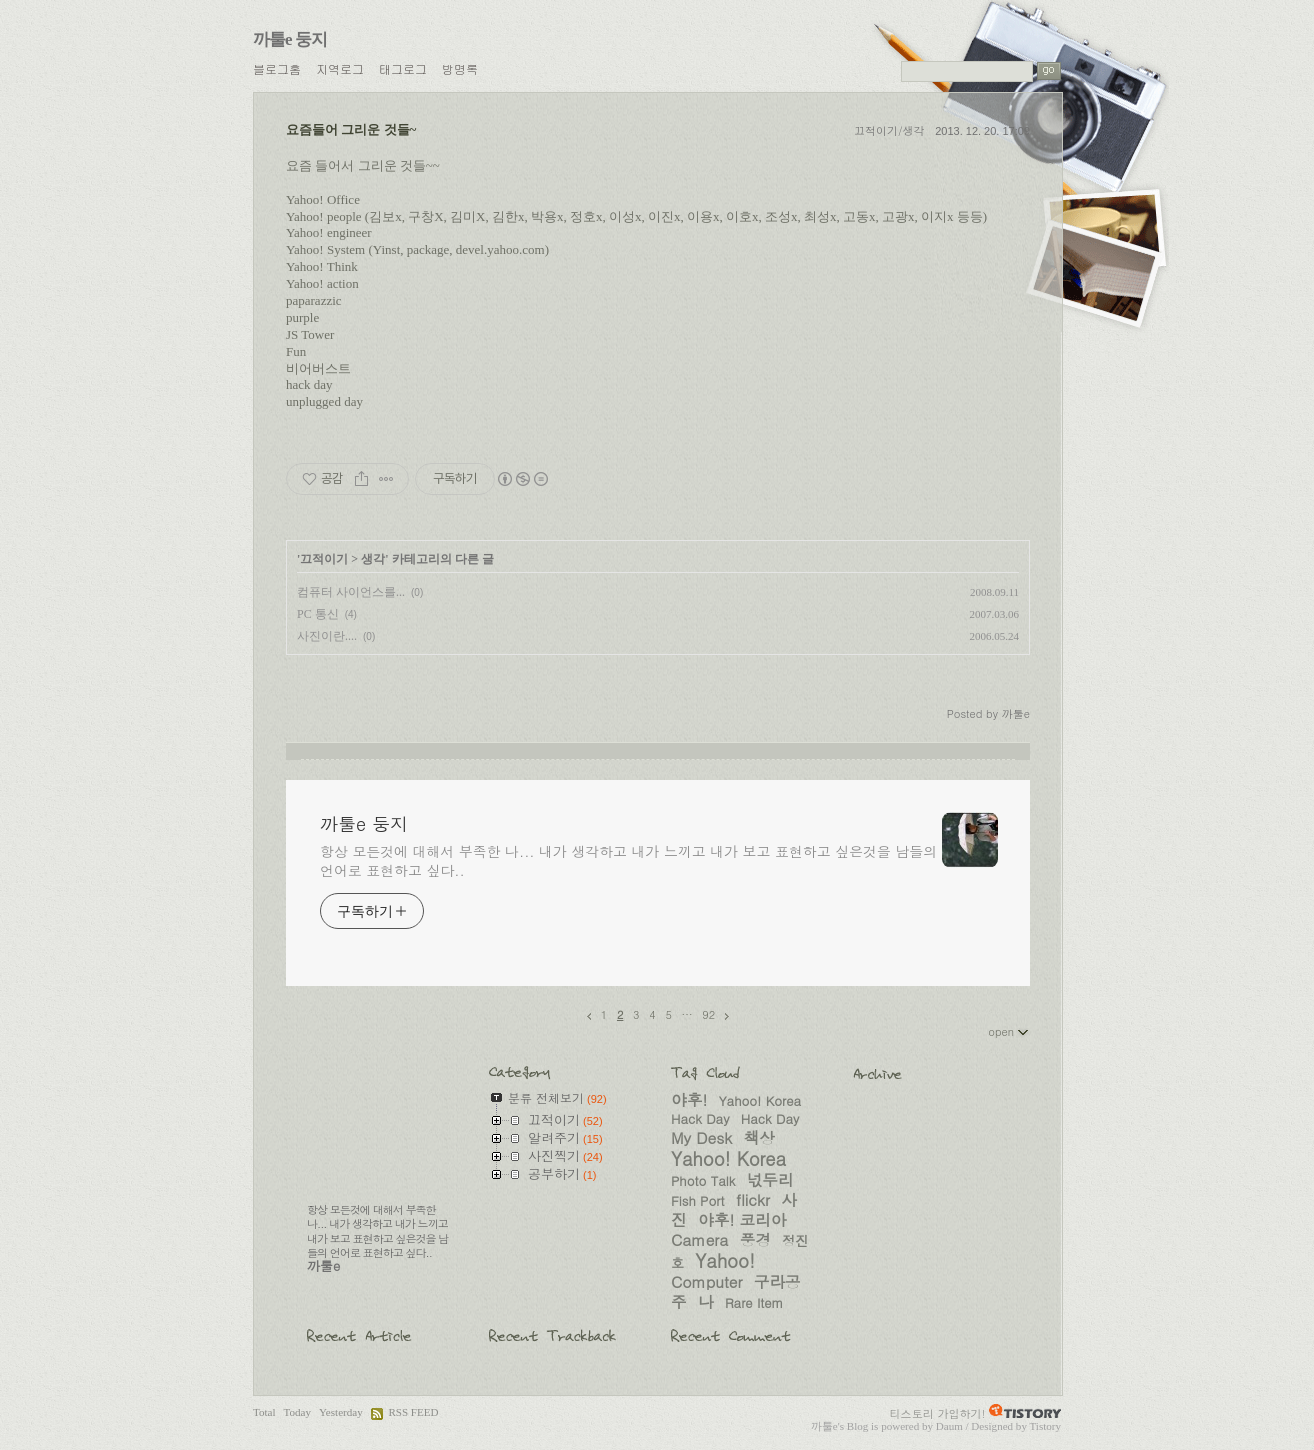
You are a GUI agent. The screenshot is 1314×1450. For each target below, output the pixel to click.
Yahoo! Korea (728, 1158)
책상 (759, 1137)
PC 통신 (318, 614)
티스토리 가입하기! (938, 1413)
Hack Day (770, 1118)
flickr (753, 1199)
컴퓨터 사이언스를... (351, 592)
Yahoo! (725, 1260)
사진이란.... (327, 636)
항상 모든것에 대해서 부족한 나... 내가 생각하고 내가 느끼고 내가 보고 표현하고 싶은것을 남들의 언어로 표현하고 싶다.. (628, 860)
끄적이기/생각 (889, 130)
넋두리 (770, 1179)
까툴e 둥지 (290, 39)
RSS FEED (413, 1412)
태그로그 (403, 68)
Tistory (1045, 1426)
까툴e (824, 1426)
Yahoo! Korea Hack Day (736, 1109)
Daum (949, 1426)
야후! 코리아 (742, 1219)
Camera (699, 1239)
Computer (707, 1281)
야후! (689, 1099)
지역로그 (340, 68)
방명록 (460, 68)
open (1009, 1031)
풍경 (755, 1239)
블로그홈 (277, 68)
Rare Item (754, 1302)
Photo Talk (703, 1180)
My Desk (701, 1137)
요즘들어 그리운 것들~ (351, 129)
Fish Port (697, 1200)
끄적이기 (324, 559)
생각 (373, 559)
